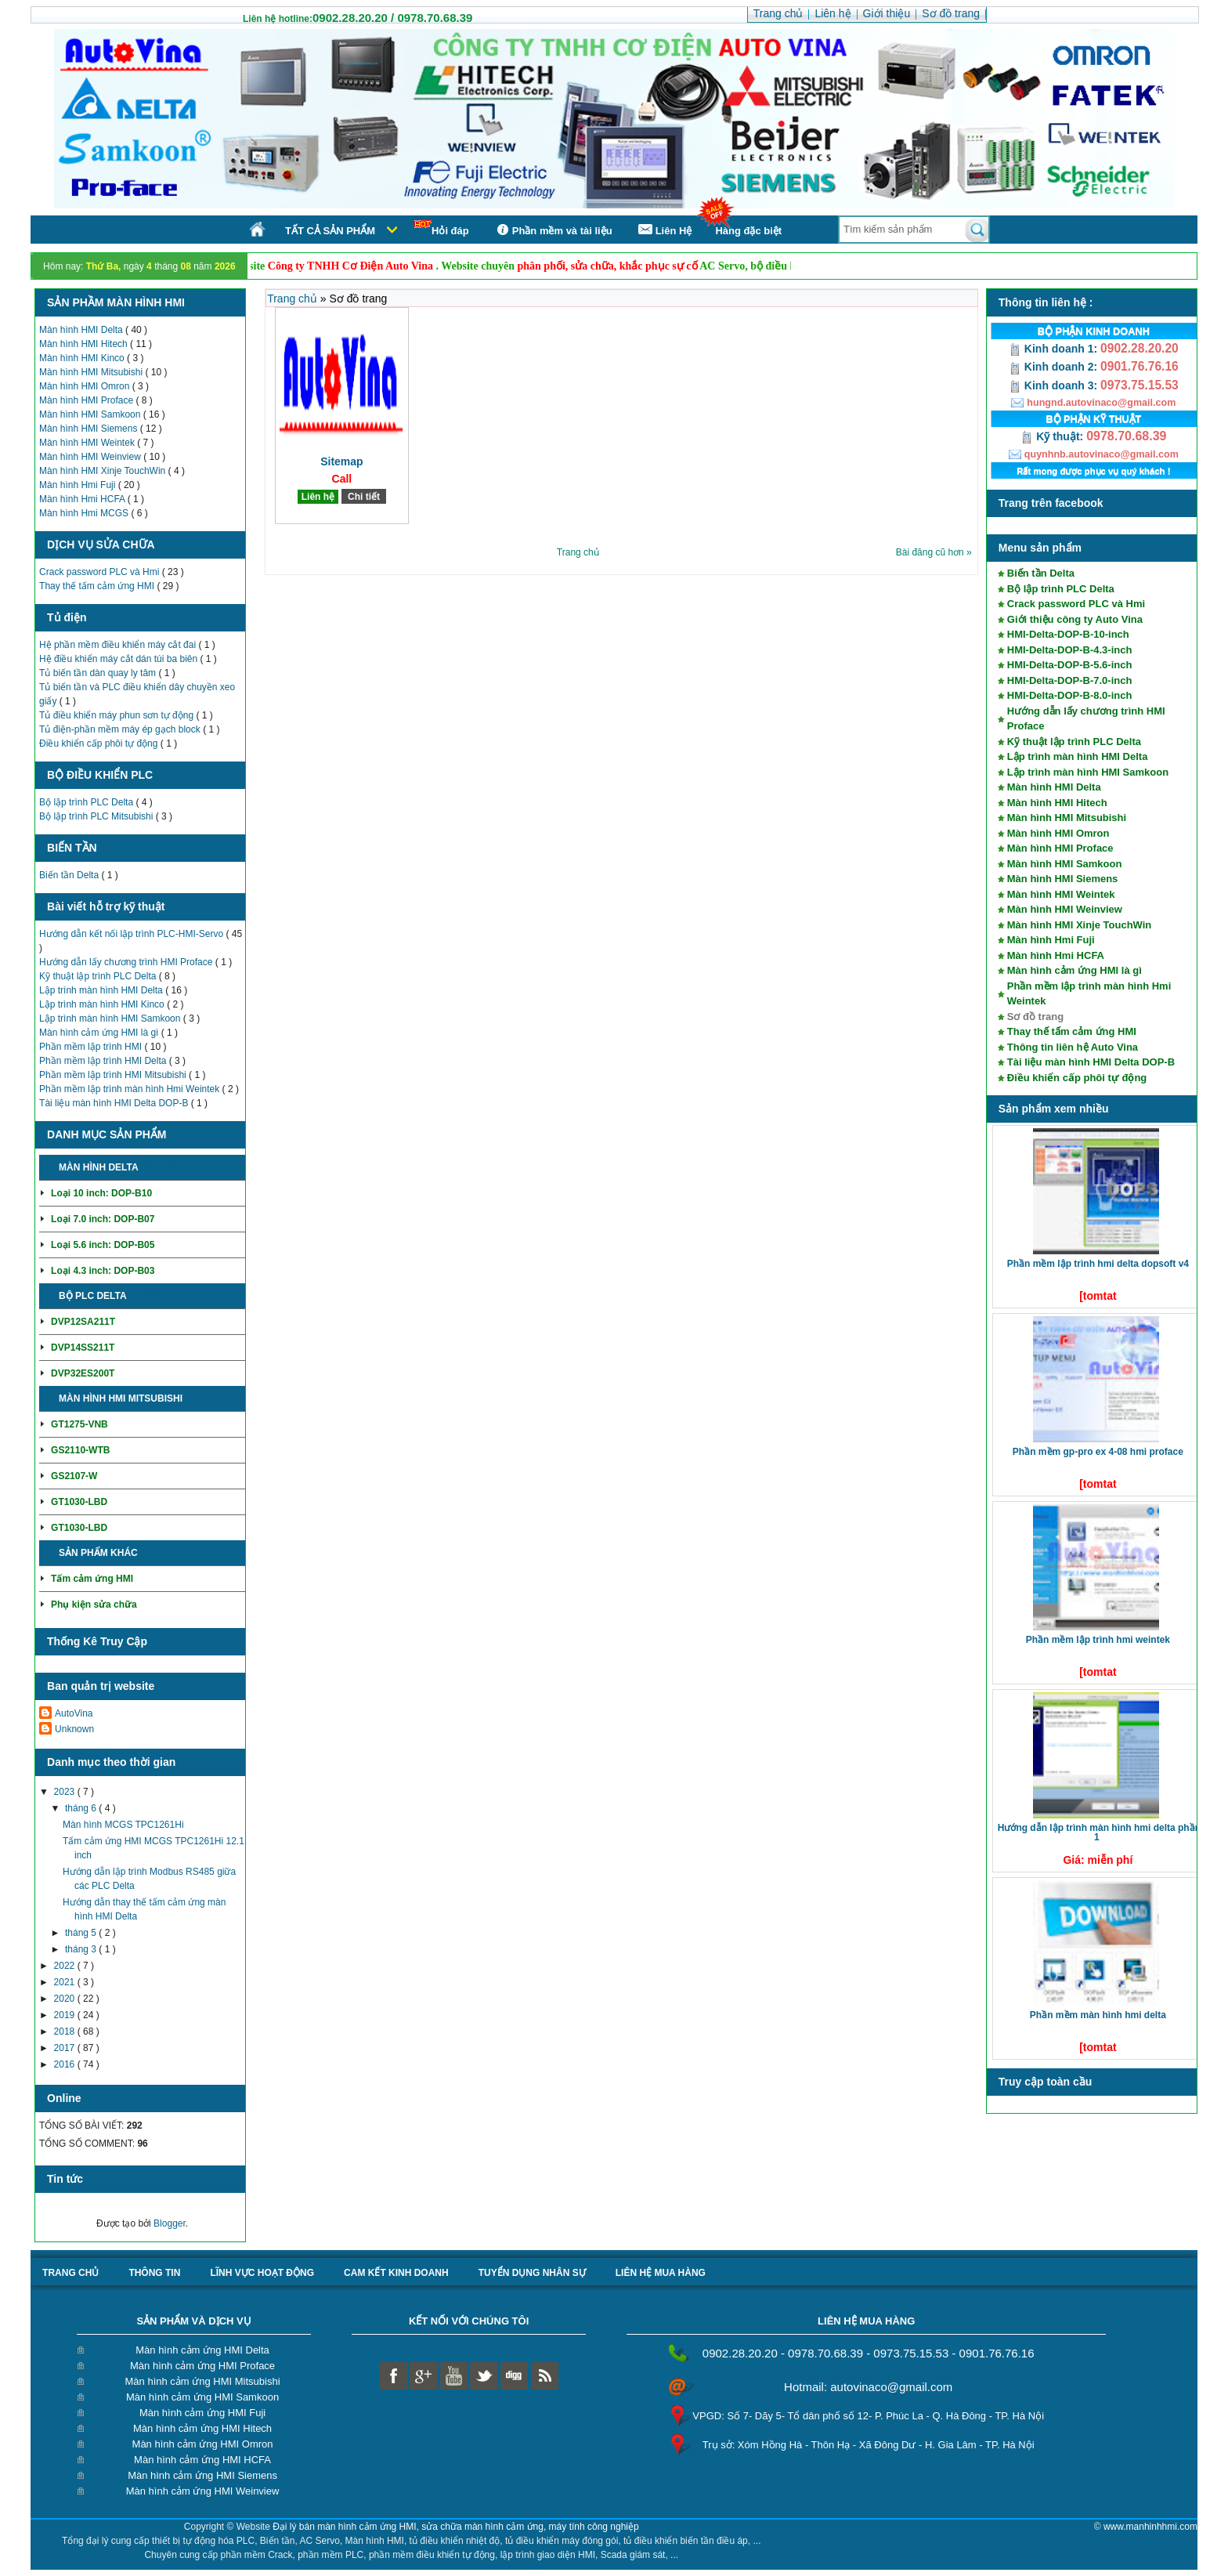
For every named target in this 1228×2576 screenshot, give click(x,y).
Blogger (170, 2223)
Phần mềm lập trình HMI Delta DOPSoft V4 (1098, 1263)
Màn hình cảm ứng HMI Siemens (202, 2475)
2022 (66, 1965)
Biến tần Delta (70, 875)
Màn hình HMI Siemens (89, 428)
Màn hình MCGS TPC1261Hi (123, 1824)
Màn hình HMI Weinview (91, 456)
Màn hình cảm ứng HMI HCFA (202, 2460)
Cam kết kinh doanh (396, 2272)
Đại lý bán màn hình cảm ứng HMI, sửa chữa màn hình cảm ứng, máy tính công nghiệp (456, 2526)
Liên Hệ (664, 230)
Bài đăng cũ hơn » (934, 552)
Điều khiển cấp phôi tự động (100, 743)
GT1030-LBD (79, 1501)
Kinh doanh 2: (1054, 366)
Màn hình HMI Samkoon (91, 414)
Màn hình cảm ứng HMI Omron (202, 2444)
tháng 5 (82, 1932)
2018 (66, 2031)
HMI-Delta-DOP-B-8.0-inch (1069, 695)
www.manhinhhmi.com (1150, 2526)
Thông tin (154, 2272)
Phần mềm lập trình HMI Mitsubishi (114, 1074)
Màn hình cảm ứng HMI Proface (202, 2366)
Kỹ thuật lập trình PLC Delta (99, 976)
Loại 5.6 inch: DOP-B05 (102, 1244)
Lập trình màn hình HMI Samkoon (111, 1018)
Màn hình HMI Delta (82, 329)
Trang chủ (293, 298)
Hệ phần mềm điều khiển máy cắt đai (118, 644)
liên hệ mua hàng (661, 2272)
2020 (66, 1998)
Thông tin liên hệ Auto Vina (1072, 1047)
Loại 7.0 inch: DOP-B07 (102, 1219)
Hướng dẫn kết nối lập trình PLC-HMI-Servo (132, 933)
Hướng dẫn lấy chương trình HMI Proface (127, 962)
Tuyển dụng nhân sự (532, 2272)
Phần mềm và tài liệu (552, 230)
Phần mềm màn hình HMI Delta (1098, 2015)
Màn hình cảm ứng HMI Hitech (202, 2428)
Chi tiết (159, 1167)
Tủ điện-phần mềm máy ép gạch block (121, 729)
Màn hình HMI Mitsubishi (92, 372)
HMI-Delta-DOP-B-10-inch (1068, 634)
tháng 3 (82, 1949)
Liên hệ (318, 496)
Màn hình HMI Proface (87, 400)
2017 (66, 2047)
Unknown (74, 1729)
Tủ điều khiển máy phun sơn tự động (117, 715)
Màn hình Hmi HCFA (83, 499)
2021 (66, 1982)
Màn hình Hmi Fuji (78, 484)
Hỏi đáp (441, 228)
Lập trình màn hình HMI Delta (102, 990)
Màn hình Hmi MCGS (85, 513)
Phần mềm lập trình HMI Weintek (1098, 1639)
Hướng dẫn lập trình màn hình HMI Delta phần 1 (1099, 1832)
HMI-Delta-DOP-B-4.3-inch (1069, 650)
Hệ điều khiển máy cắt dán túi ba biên (119, 658)
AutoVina (74, 1713)
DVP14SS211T (82, 1347)
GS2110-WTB (80, 1450)
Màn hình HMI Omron (85, 386)
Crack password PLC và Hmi (100, 571)
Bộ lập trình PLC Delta (87, 802)
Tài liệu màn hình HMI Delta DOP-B (115, 1103)
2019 (66, 2015)
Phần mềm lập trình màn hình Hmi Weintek (130, 1089)
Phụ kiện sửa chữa (94, 1604)
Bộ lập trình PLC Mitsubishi (97, 816)
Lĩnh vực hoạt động (262, 2272)
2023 (66, 1791)
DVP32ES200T (82, 1373)
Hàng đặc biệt (748, 231)
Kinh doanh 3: (1054, 385)
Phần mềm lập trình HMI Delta (104, 1060)
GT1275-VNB (79, 1424)
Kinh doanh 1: (1054, 348)
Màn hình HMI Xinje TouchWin (103, 470)
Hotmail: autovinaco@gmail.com (868, 2386)
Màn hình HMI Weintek (88, 442)
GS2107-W (74, 1476)
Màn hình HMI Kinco (83, 358)
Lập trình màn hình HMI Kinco (103, 1004)
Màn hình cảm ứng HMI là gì (100, 1032)
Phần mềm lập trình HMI (91, 1046)
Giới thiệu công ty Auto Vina (1075, 619)
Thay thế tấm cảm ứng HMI (98, 586)
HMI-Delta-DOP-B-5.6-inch (1069, 665)
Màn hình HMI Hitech (84, 343)
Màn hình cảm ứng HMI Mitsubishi (202, 2381)
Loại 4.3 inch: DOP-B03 (102, 1270)
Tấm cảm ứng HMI (92, 1578)
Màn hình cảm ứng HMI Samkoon (202, 2397)
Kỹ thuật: (1053, 436)
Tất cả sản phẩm (330, 231)
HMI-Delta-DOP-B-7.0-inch (1069, 680)
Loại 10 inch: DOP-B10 (101, 1193)
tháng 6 (82, 1808)
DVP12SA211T (83, 1321)
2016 (66, 2064)
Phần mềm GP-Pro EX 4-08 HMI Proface (1098, 1451)
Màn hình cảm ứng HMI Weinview (203, 2491)
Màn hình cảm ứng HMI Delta (202, 2350)
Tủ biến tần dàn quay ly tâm (98, 673)
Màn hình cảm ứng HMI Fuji (202, 2413)
